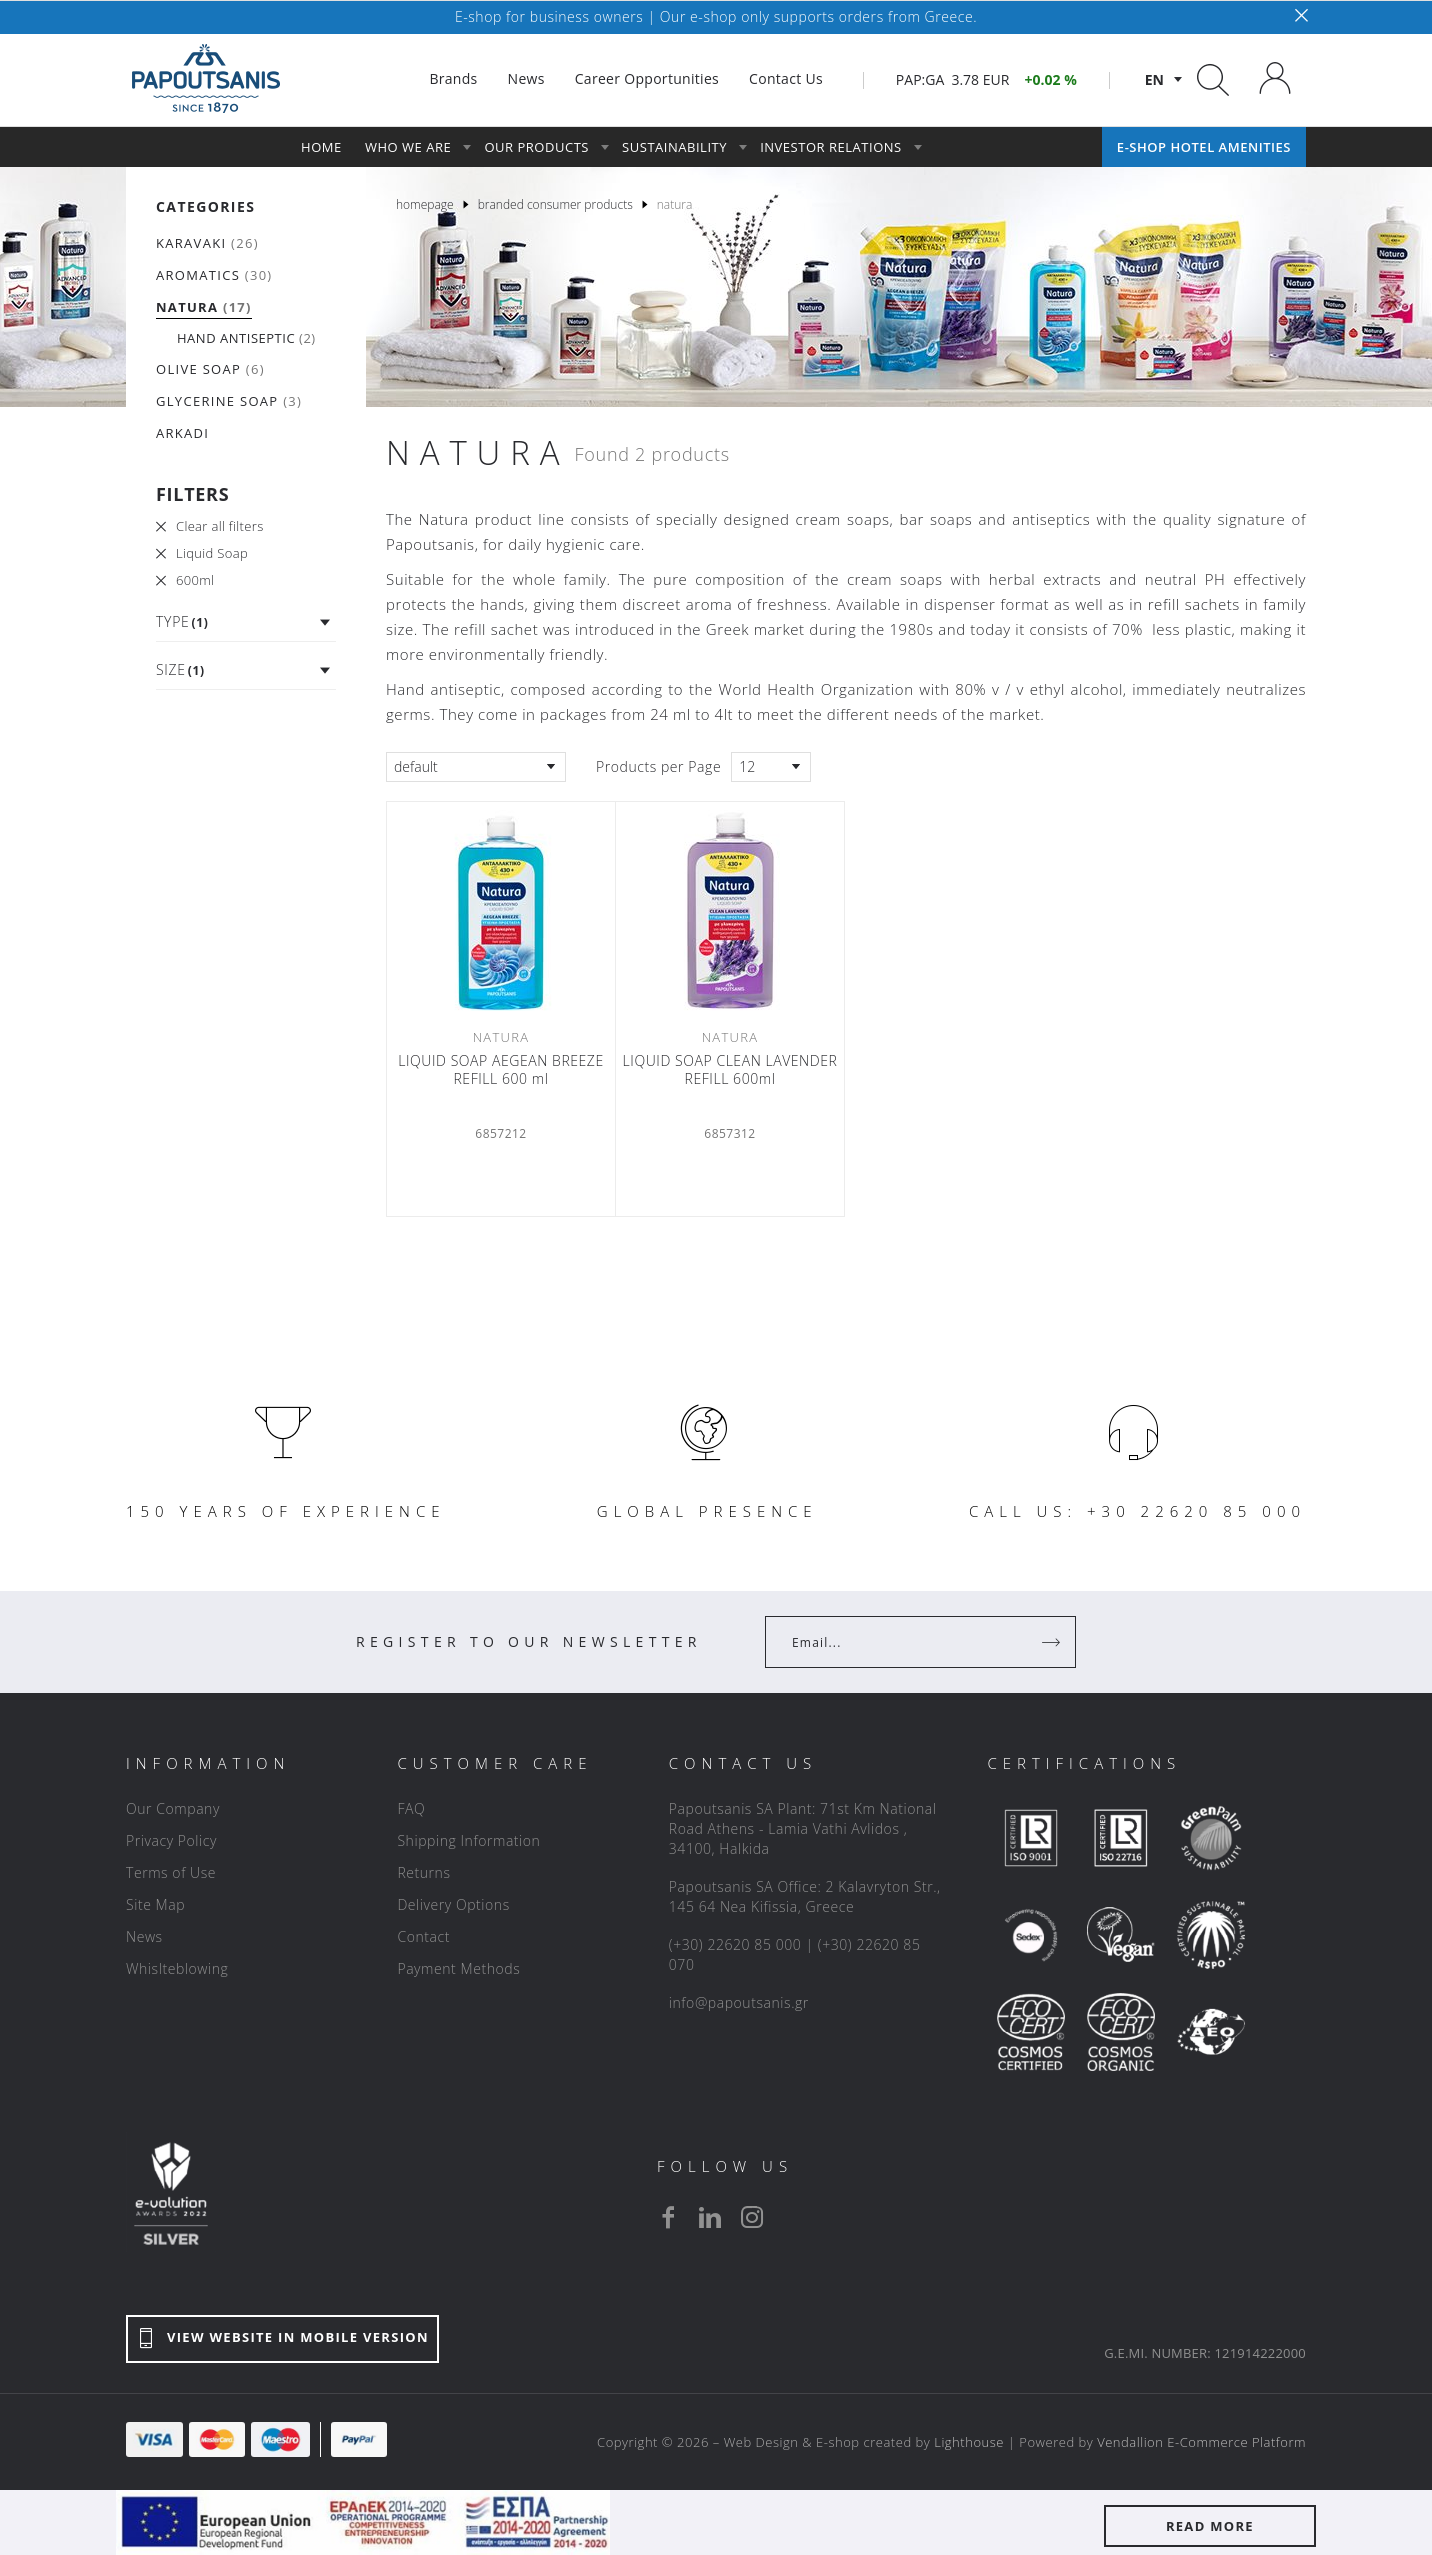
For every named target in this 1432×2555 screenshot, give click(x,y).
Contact (423, 1936)
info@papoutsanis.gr (739, 2002)
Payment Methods (458, 1968)
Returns (423, 1872)
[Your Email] (906, 1642)
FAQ (411, 1808)
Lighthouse (969, 2442)
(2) (246, 338)
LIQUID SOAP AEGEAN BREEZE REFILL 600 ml (501, 1070)
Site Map (155, 1904)
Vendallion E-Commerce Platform (1201, 2442)
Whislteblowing (177, 1968)
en (1154, 79)
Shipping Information (468, 1840)
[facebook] (668, 2217)
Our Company (173, 1808)
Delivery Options (453, 1904)
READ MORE (1210, 2526)
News (144, 1936)
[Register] (1053, 1642)
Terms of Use (171, 1872)
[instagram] (752, 2217)
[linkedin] (710, 2217)
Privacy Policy (171, 1840)
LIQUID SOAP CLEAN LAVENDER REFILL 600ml (730, 1070)
